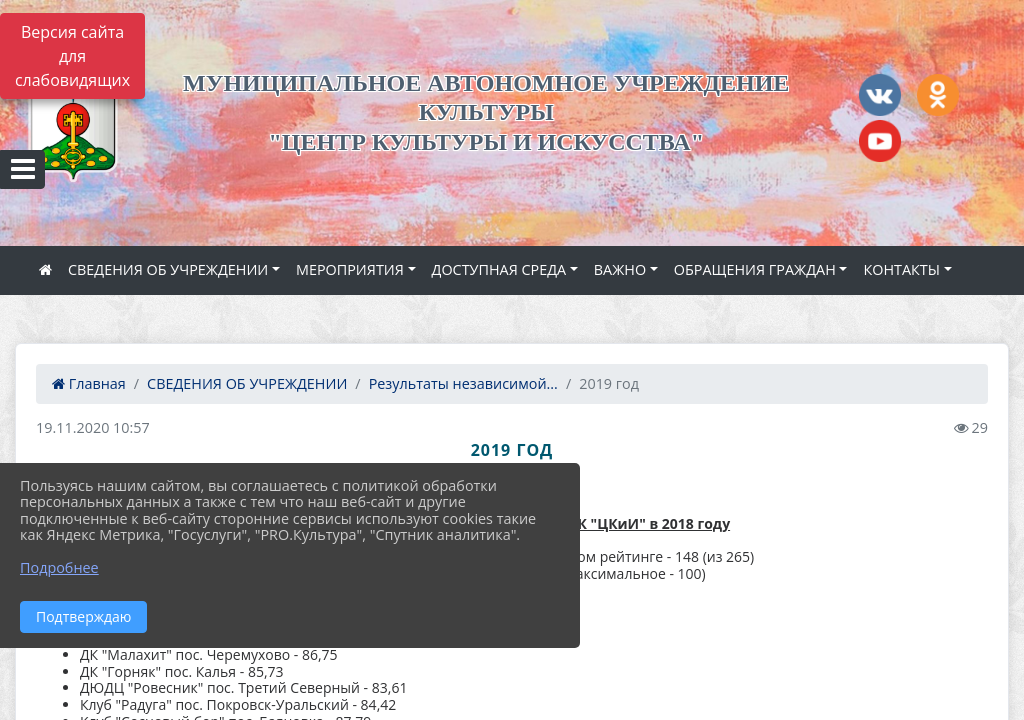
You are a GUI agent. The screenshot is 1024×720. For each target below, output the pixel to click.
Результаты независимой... (463, 383)
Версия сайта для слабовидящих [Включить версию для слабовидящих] (72, 56)
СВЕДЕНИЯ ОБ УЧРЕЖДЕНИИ (168, 269)
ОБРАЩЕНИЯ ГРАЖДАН (755, 269)
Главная (89, 383)
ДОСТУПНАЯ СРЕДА (499, 269)
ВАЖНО (620, 269)
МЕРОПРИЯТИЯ (350, 269)
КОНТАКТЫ (901, 269)
